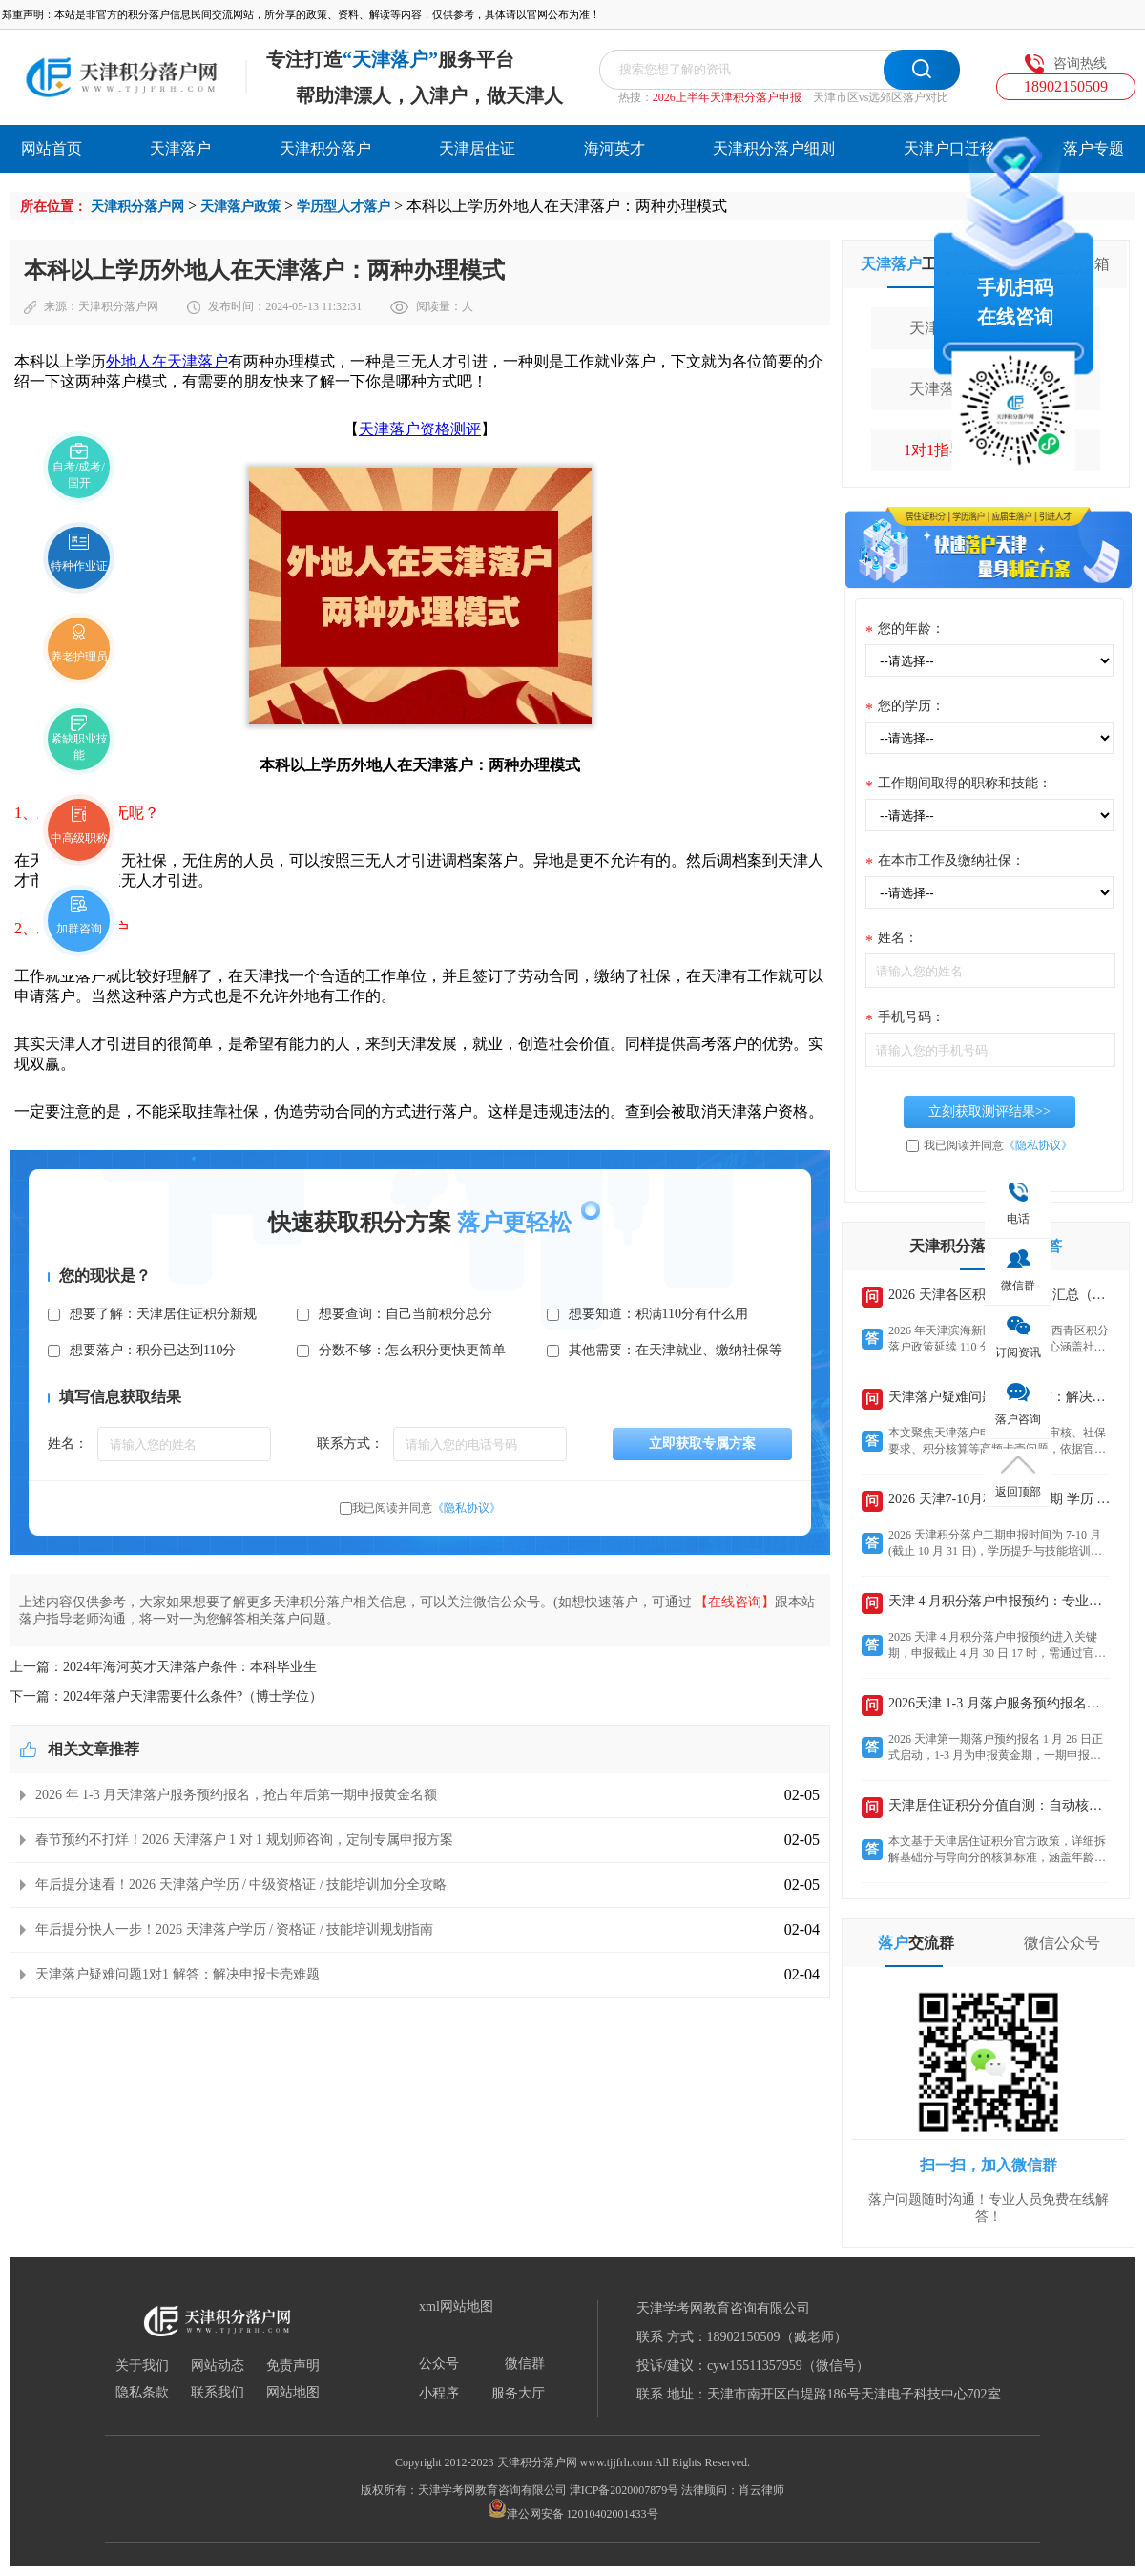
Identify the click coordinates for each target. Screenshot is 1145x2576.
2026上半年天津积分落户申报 (727, 97)
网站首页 (51, 148)
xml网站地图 (456, 2307)
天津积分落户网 (137, 206)
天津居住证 (477, 148)
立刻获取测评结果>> (989, 1111)
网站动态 (217, 2366)
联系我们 (217, 2392)
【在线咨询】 (735, 1602)
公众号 (439, 2364)
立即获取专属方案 (702, 1443)
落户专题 (1093, 148)
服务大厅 (518, 2393)
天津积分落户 (325, 148)
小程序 (439, 2393)
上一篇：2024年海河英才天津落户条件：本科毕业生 (163, 1667)
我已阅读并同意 (426, 1508)
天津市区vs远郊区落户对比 (881, 97)
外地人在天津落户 (167, 361)
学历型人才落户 (343, 206)
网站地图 (293, 2392)
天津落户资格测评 (420, 429)
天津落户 (180, 148)
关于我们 (142, 2366)
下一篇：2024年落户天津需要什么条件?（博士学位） (166, 1696)
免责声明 (293, 2366)
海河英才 (614, 148)
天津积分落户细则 (774, 148)
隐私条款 (142, 2392)
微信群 (525, 2364)
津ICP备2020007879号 (624, 2490)
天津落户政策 (240, 206)
